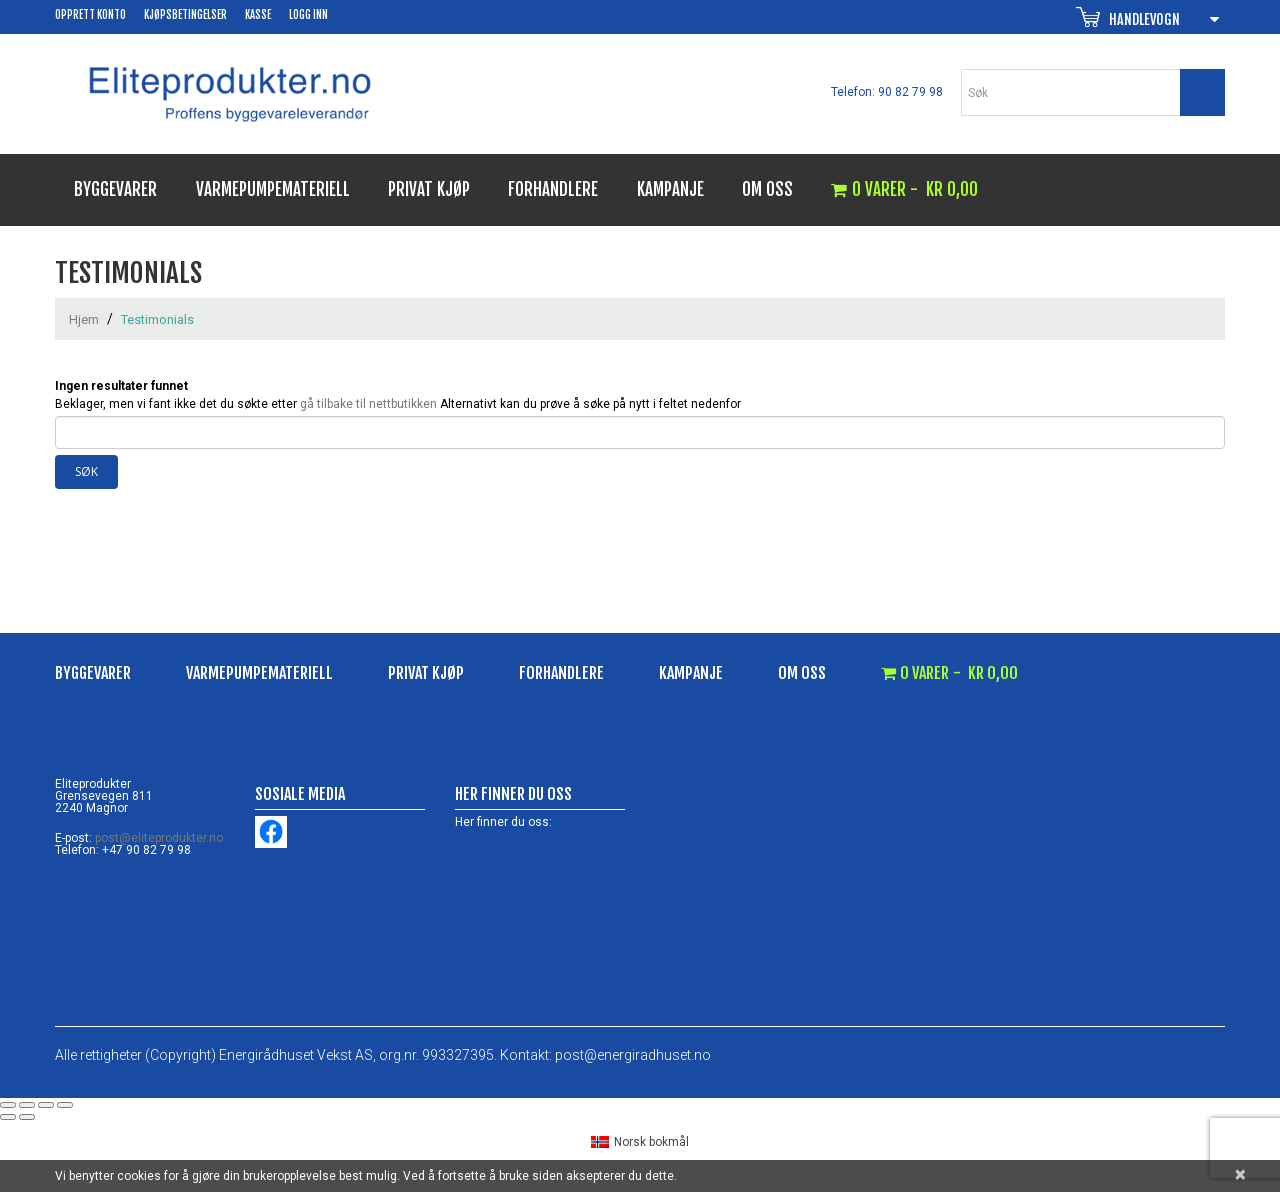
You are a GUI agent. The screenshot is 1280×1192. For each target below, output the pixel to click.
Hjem (84, 319)
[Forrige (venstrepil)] (8, 1117)
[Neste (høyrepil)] (27, 1117)
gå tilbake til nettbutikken (368, 404)
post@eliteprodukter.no (159, 838)
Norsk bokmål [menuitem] (651, 1142)
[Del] (46, 1105)
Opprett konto (90, 15)
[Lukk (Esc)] (65, 1105)
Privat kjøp (429, 189)
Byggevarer (115, 189)
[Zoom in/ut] (8, 1105)
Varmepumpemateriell (273, 189)
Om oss (767, 189)
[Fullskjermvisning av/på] (27, 1105)
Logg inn (308, 15)
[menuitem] (640, 1142)
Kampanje (670, 189)
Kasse (258, 15)
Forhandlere (553, 189)
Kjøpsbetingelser (185, 15)
